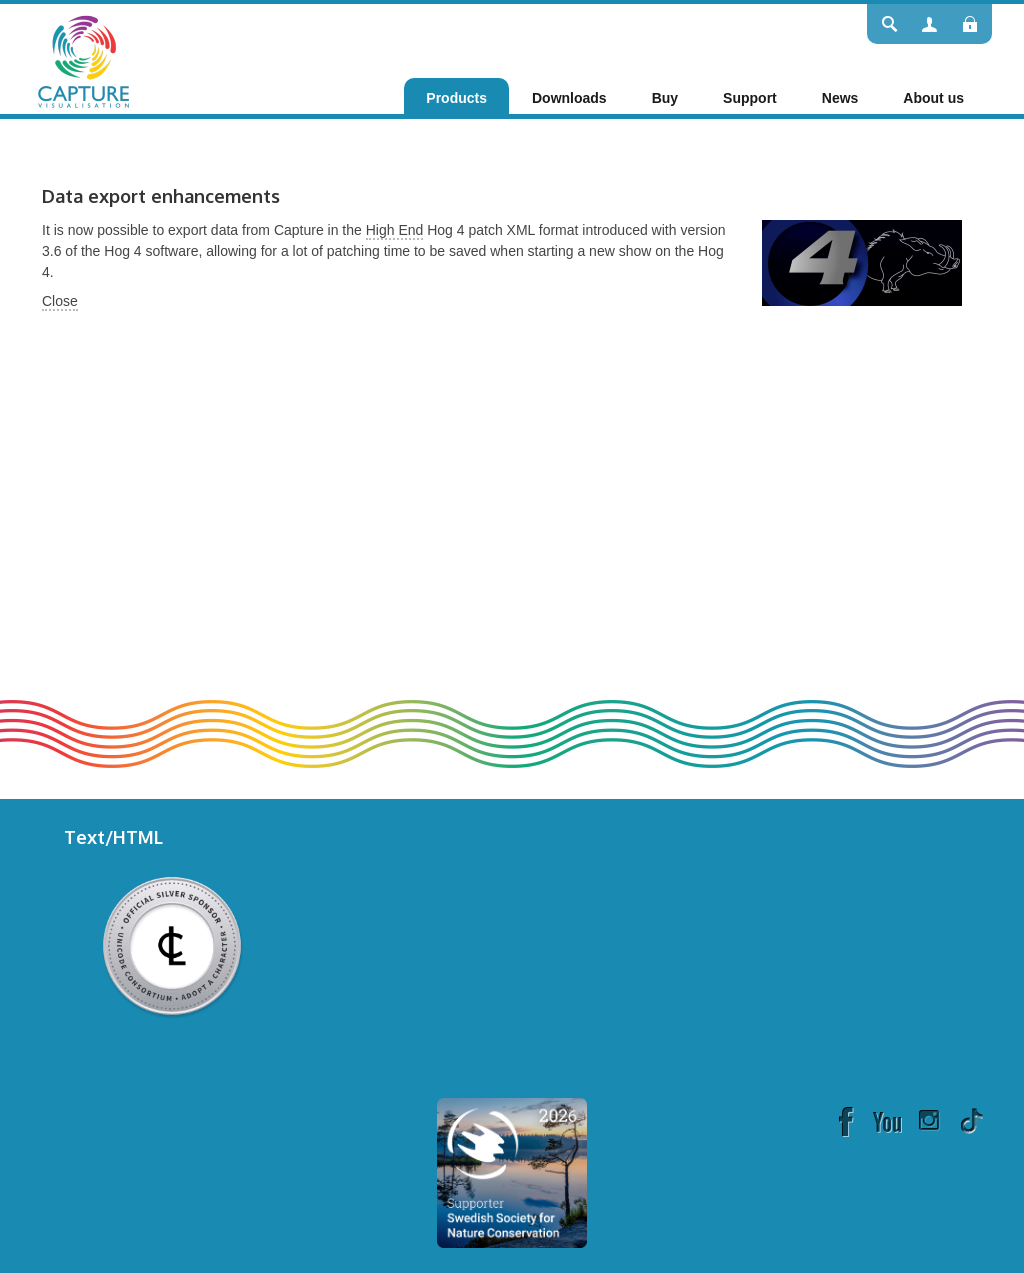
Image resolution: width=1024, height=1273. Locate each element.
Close (60, 301)
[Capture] (83, 60)
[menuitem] (456, 98)
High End (395, 230)
